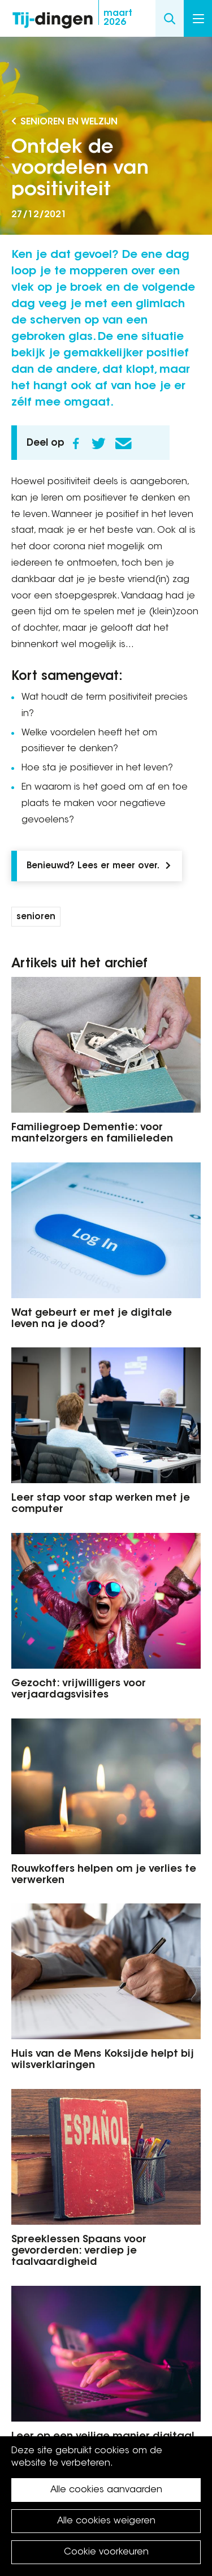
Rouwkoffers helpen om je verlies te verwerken (103, 1875)
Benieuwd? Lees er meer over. (93, 866)
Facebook (75, 443)
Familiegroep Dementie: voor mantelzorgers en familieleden (92, 1133)
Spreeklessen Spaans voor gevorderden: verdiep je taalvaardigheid (78, 2251)
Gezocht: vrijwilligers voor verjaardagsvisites (78, 1689)
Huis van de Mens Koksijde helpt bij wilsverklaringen (102, 2060)
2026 (117, 18)
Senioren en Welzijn (69, 122)
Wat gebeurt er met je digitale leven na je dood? (91, 1319)
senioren (35, 917)
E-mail (123, 443)
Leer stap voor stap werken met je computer (100, 1504)
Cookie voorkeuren (106, 2552)
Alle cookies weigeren (106, 2521)
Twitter (98, 443)
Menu (198, 18)
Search (169, 18)
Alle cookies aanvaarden (106, 2490)
